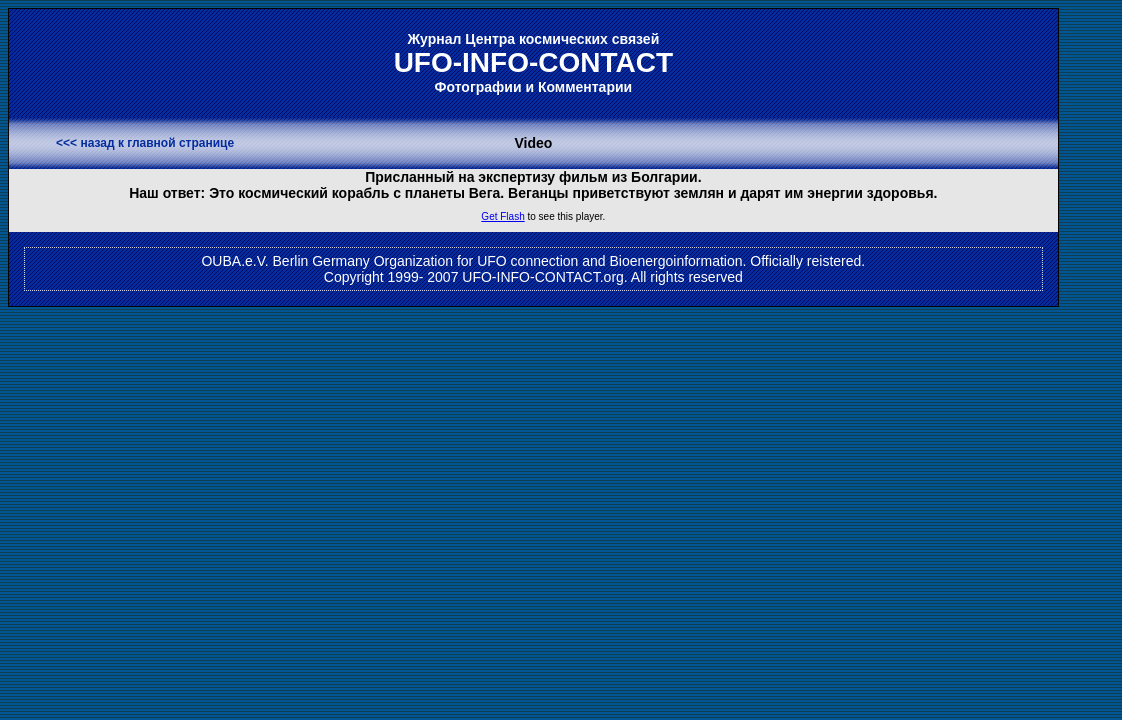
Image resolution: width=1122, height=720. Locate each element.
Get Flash (502, 216)
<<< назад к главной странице (145, 143)
